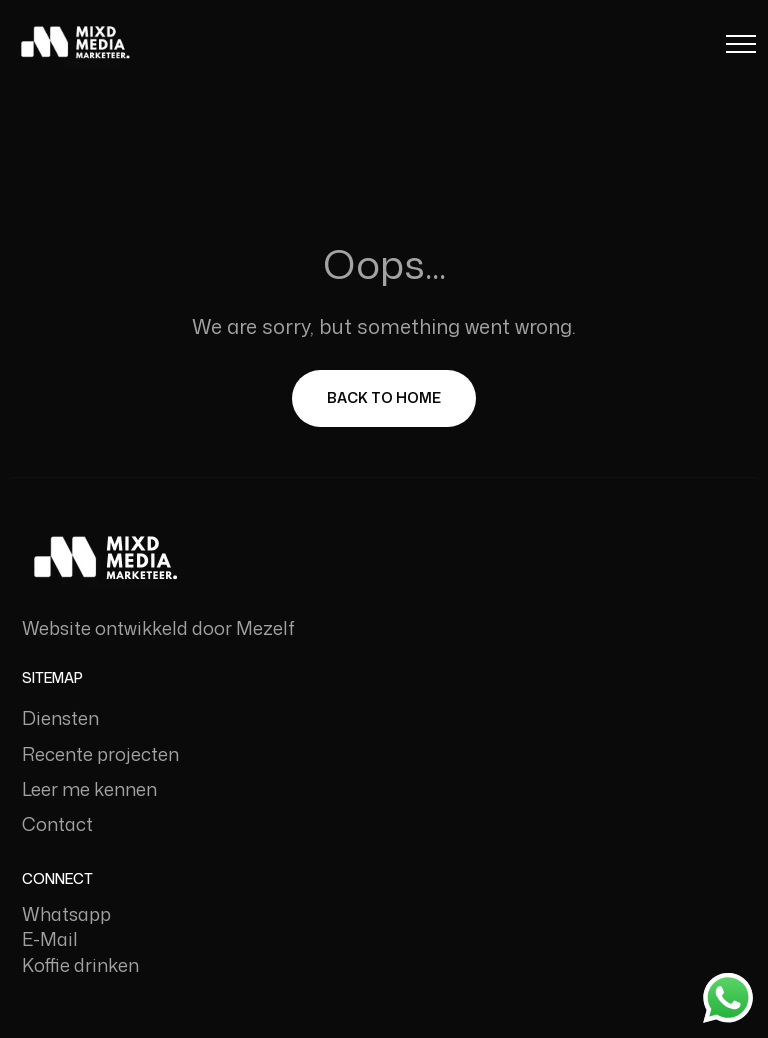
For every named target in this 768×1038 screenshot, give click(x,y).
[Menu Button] (741, 47)
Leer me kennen (89, 789)
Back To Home (384, 397)
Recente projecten (100, 754)
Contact (57, 824)
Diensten (60, 718)
